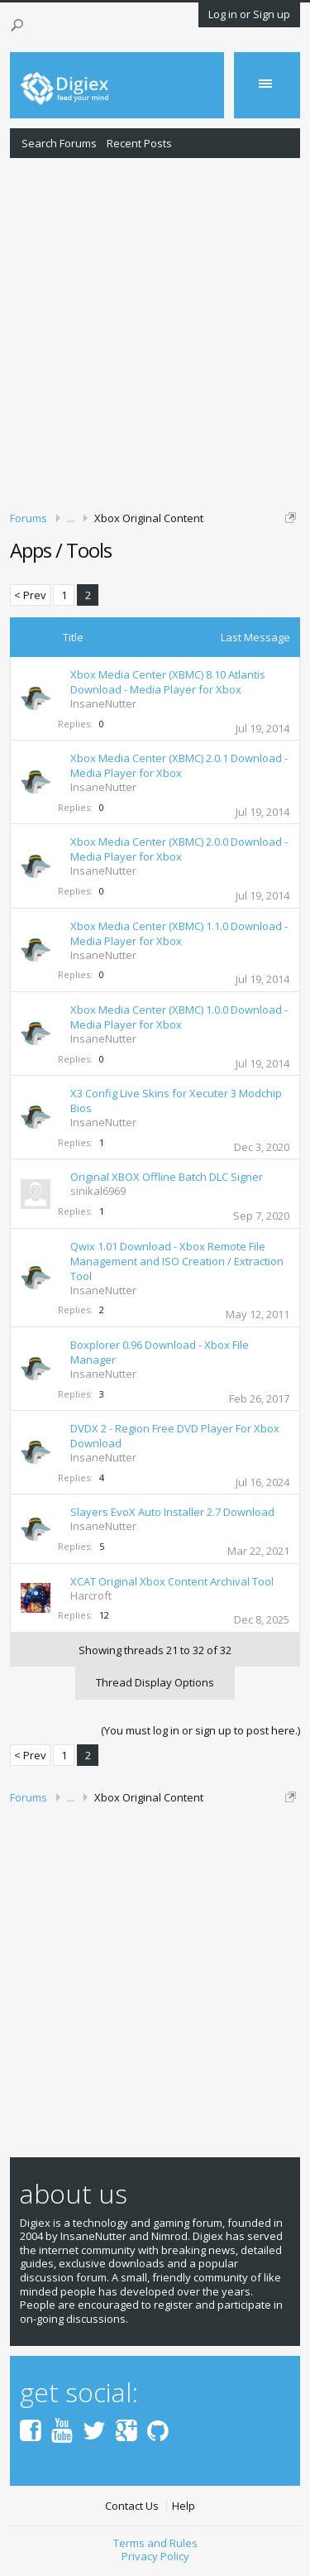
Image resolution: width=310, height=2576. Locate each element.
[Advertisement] (155, 331)
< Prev (30, 595)
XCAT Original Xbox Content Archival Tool (172, 1581)
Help (183, 2506)
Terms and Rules (155, 2542)
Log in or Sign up (249, 14)
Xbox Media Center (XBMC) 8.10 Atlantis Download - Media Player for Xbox (167, 682)
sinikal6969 (98, 1190)
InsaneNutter (103, 703)
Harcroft (91, 1595)
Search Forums (59, 143)
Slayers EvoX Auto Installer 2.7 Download (172, 1511)
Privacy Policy (155, 2556)
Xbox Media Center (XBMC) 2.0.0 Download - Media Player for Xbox (179, 849)
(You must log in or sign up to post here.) (200, 1730)
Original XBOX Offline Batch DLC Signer (166, 1176)
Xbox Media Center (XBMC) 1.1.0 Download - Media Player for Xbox (179, 933)
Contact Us (132, 2506)
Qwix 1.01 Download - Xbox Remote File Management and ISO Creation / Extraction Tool (177, 1261)
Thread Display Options (155, 1682)
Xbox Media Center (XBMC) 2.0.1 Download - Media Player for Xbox (179, 765)
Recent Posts (139, 143)
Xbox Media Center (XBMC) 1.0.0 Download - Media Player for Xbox (179, 1017)
